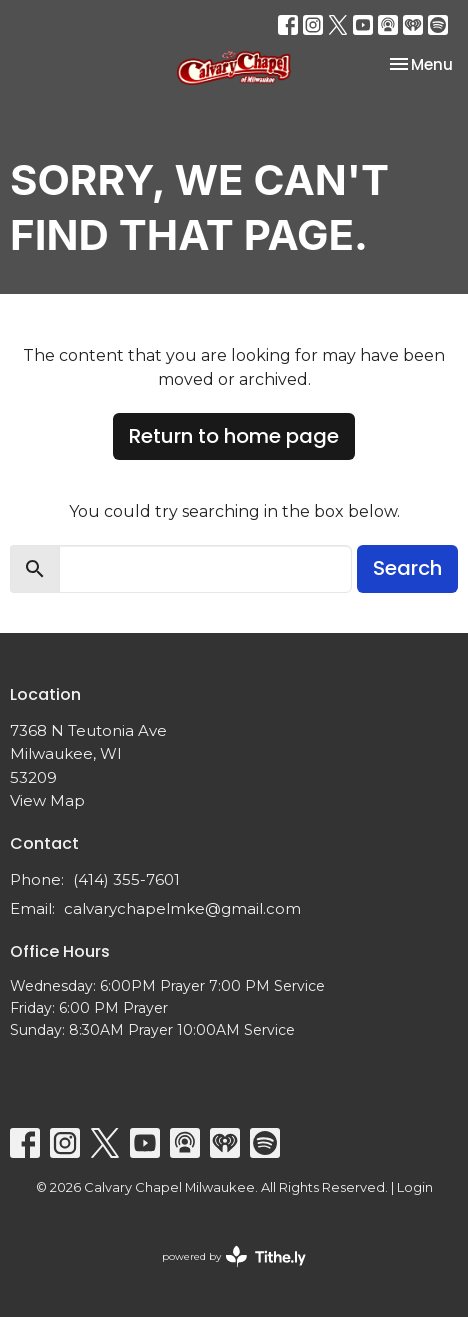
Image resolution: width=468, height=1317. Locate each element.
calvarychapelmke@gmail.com (182, 908)
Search (407, 568)
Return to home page (234, 436)
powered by (234, 1256)
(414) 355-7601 (126, 879)
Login (415, 1187)
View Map (47, 800)
